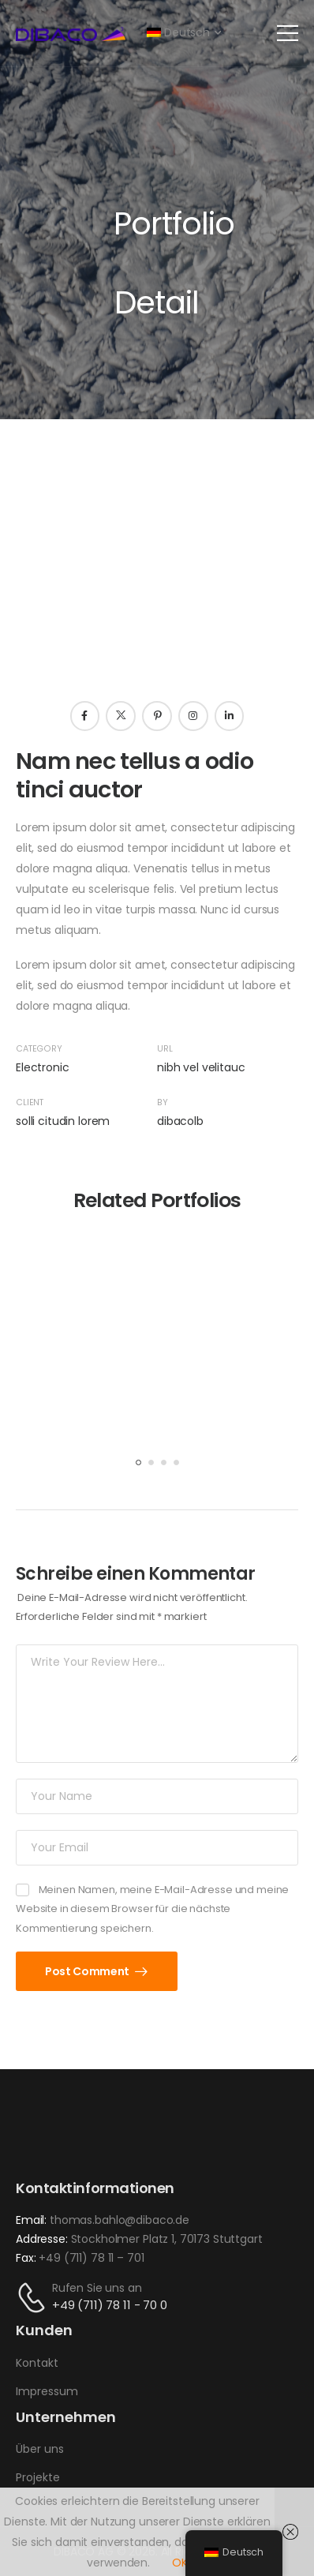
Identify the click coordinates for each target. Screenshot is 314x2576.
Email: (31, 2220)
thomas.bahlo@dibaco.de (119, 2220)
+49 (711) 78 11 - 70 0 (109, 2305)
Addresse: (42, 2239)
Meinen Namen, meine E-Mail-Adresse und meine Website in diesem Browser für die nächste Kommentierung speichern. (152, 1909)
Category (39, 1049)
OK (180, 2562)
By (162, 1102)
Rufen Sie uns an (97, 2288)
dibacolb (180, 1121)
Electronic (42, 1067)
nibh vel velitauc (201, 1067)
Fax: (26, 2258)
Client (29, 1102)
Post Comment (88, 1971)
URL (165, 1049)
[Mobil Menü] (287, 32)
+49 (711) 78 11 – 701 (91, 2258)
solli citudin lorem (63, 1121)
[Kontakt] (34, 2297)
